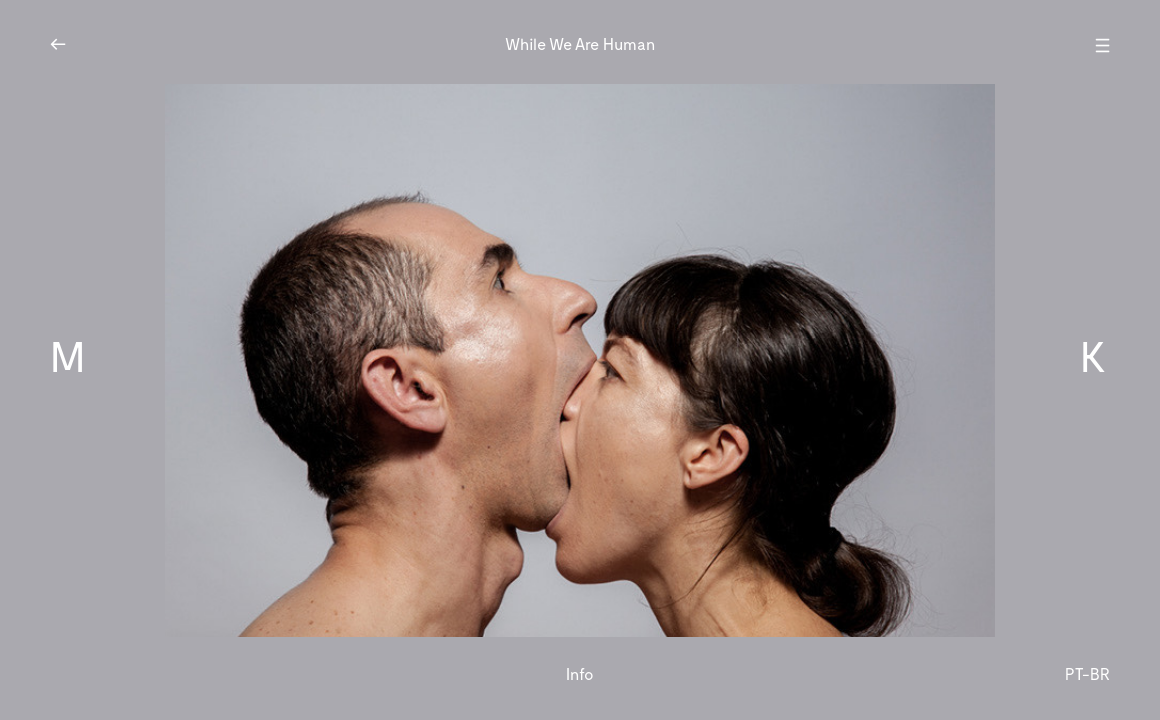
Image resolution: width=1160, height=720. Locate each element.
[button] (203, 360)
